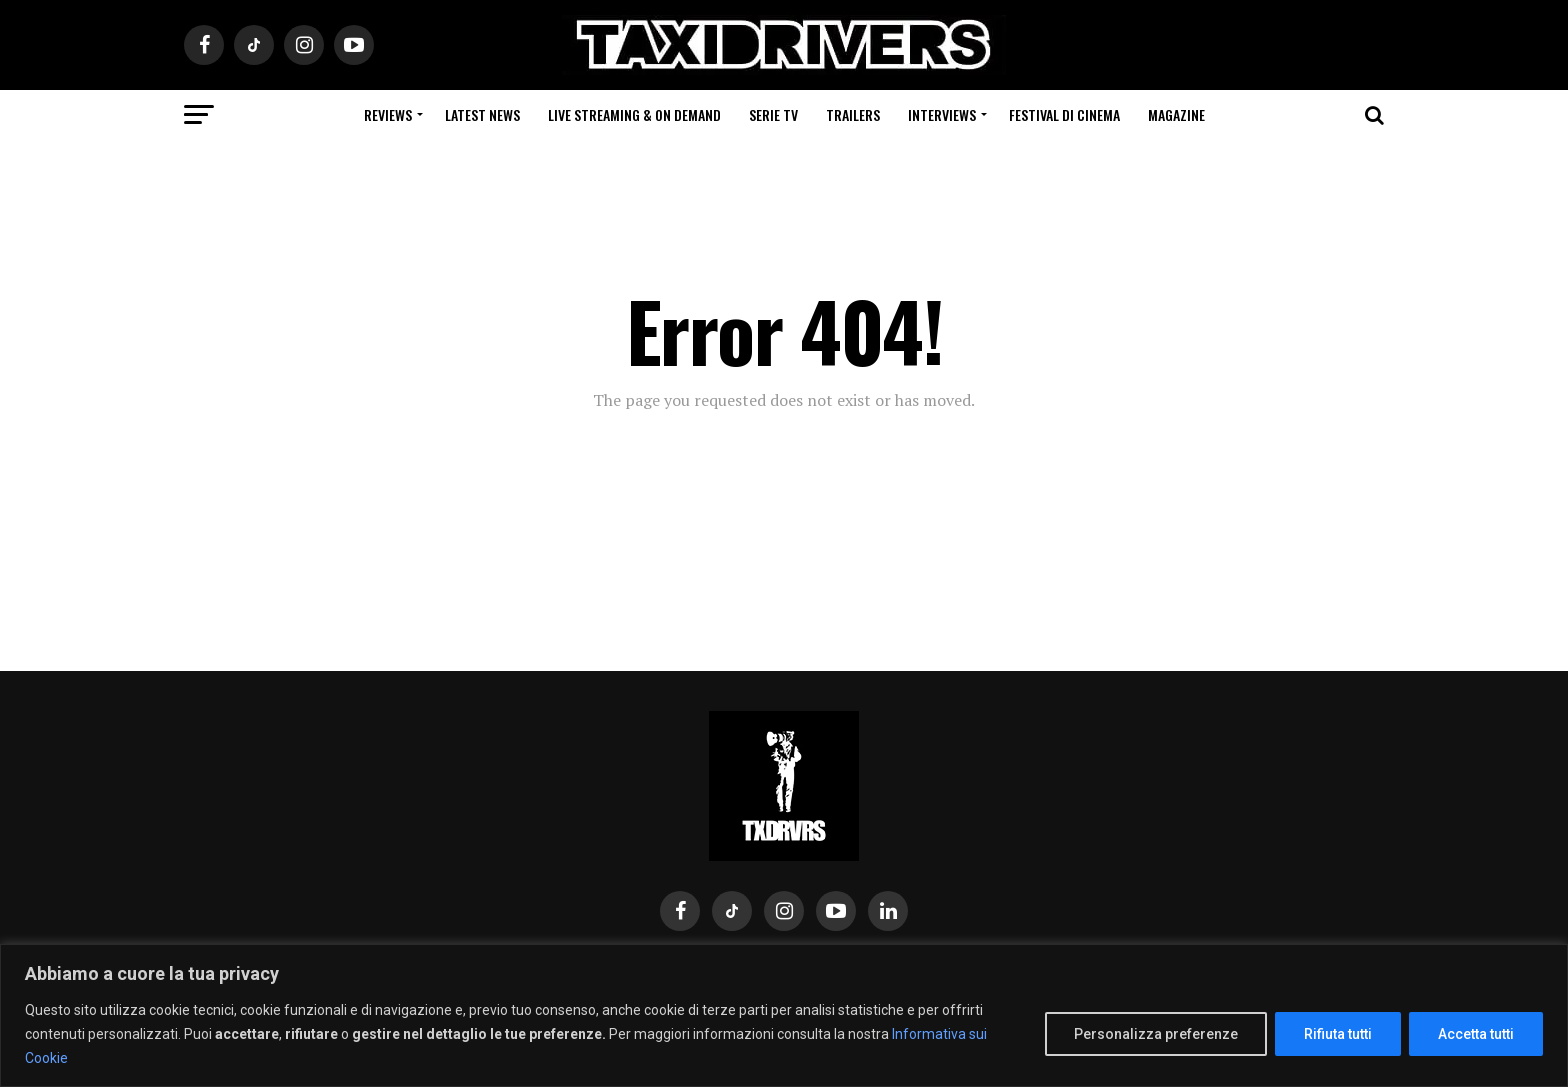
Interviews (942, 114)
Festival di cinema (1064, 114)
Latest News (482, 114)
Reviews (388, 114)
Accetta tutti (1476, 1034)
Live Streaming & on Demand (634, 114)
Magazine (1176, 114)
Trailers (853, 114)
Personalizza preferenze (1156, 1034)
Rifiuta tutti (1338, 1034)
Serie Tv (773, 114)
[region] (784, 1015)
